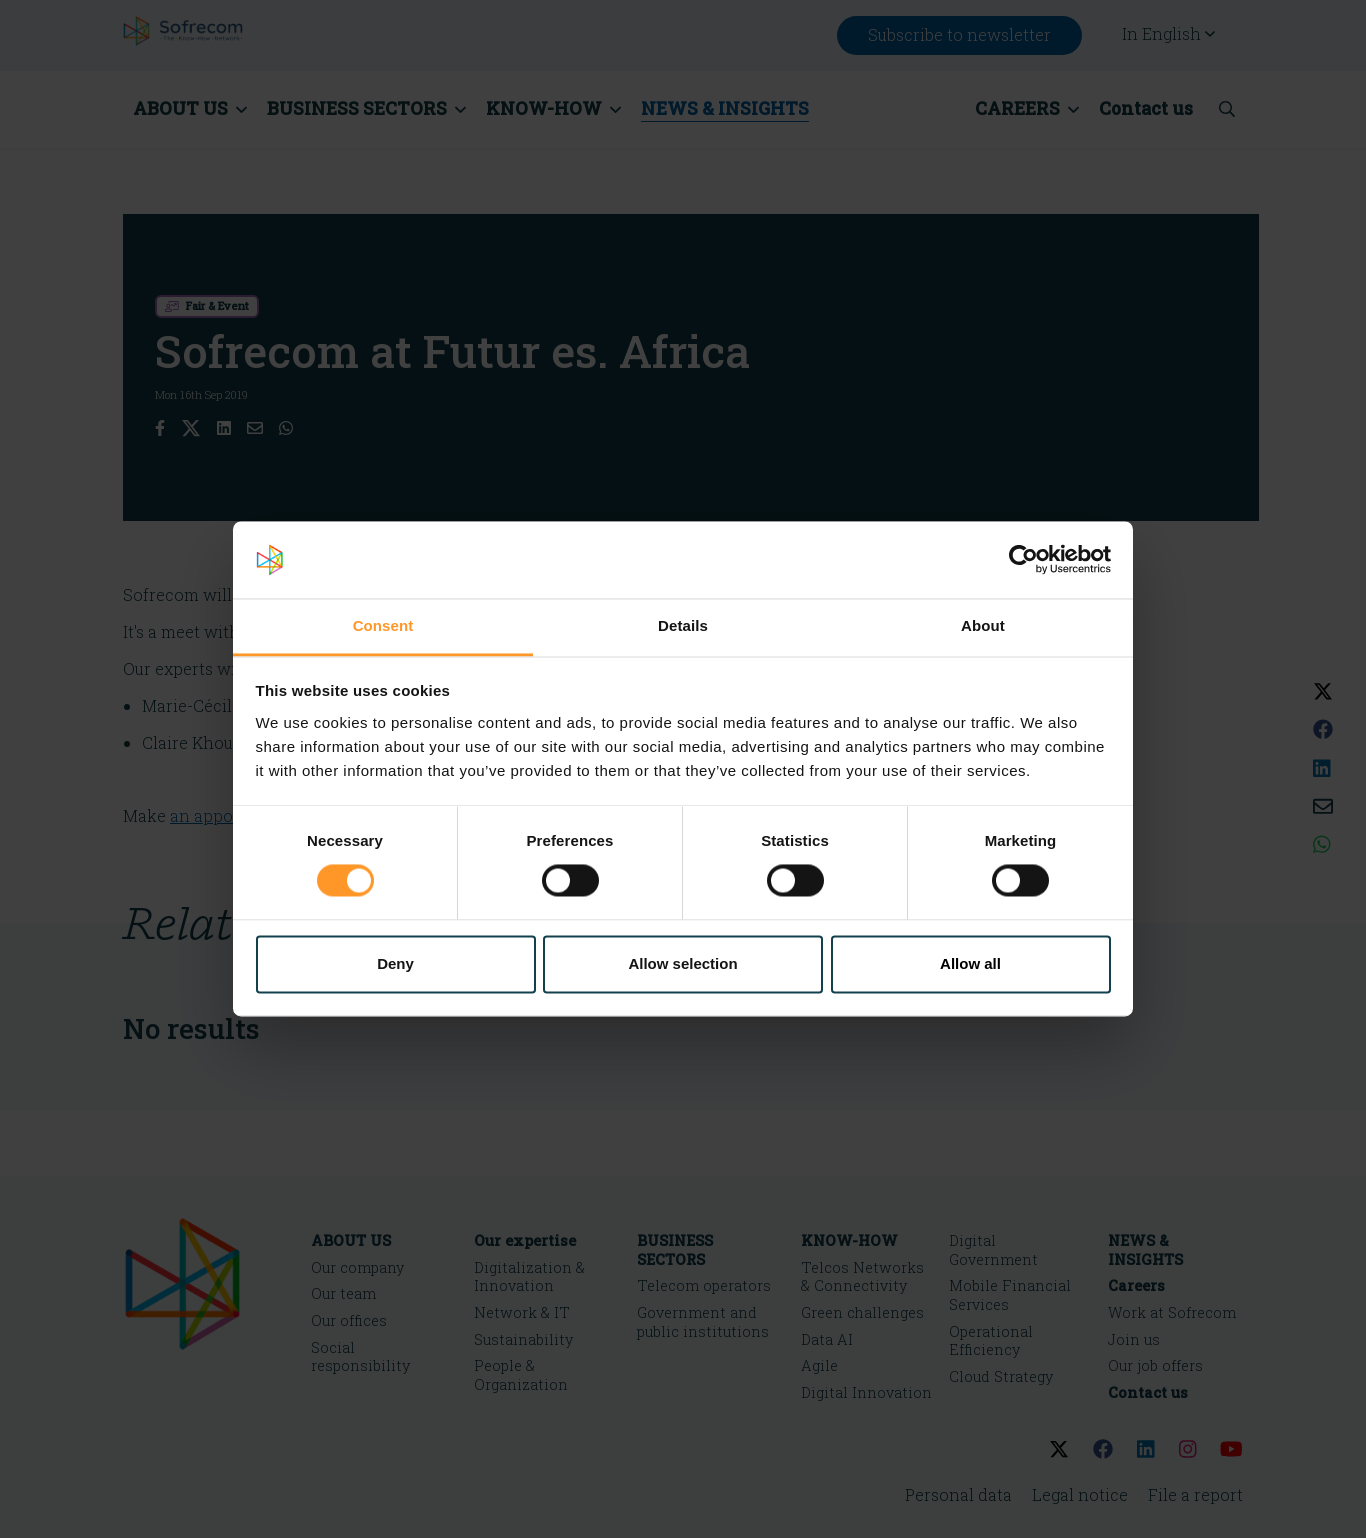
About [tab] (983, 625)
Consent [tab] (383, 625)
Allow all (970, 963)
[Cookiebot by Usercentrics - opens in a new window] (1023, 560)
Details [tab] (683, 625)
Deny (395, 963)
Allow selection (682, 963)
